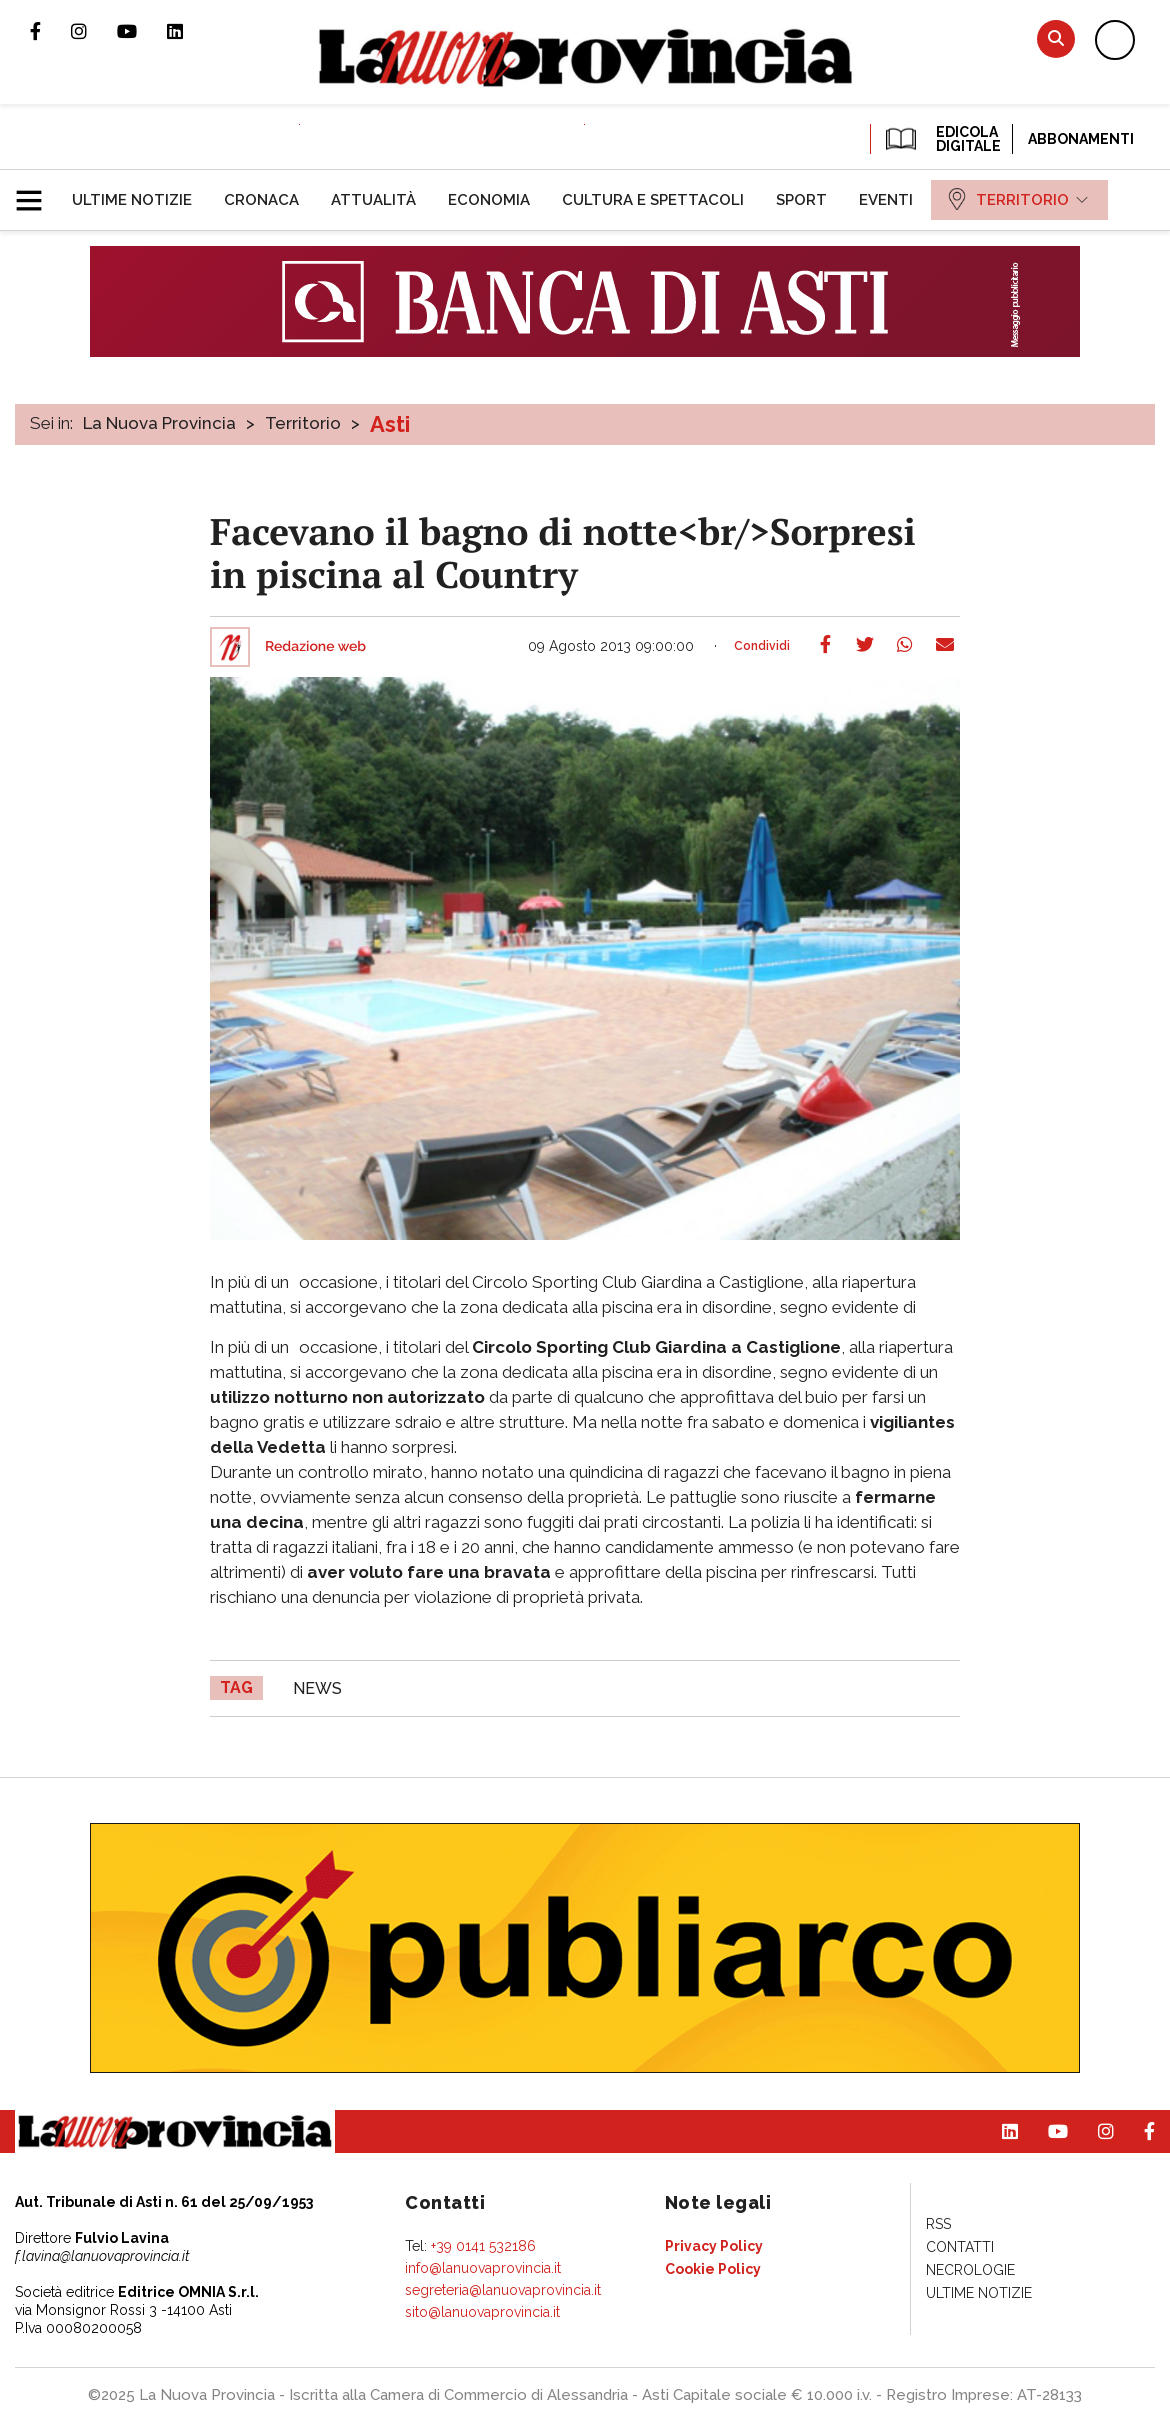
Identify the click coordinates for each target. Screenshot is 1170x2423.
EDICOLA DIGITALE (941, 139)
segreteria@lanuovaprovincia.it (503, 2290)
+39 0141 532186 (483, 2246)
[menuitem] (132, 200)
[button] (36, 192)
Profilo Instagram (94, 31)
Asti (390, 424)
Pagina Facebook (50, 31)
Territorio (303, 423)
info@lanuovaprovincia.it (483, 2268)
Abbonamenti (1081, 139)
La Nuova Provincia (159, 423)
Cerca (1056, 38)
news (317, 1688)
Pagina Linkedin (190, 31)
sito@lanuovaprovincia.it (482, 2312)
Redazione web (315, 647)
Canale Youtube (142, 31)
